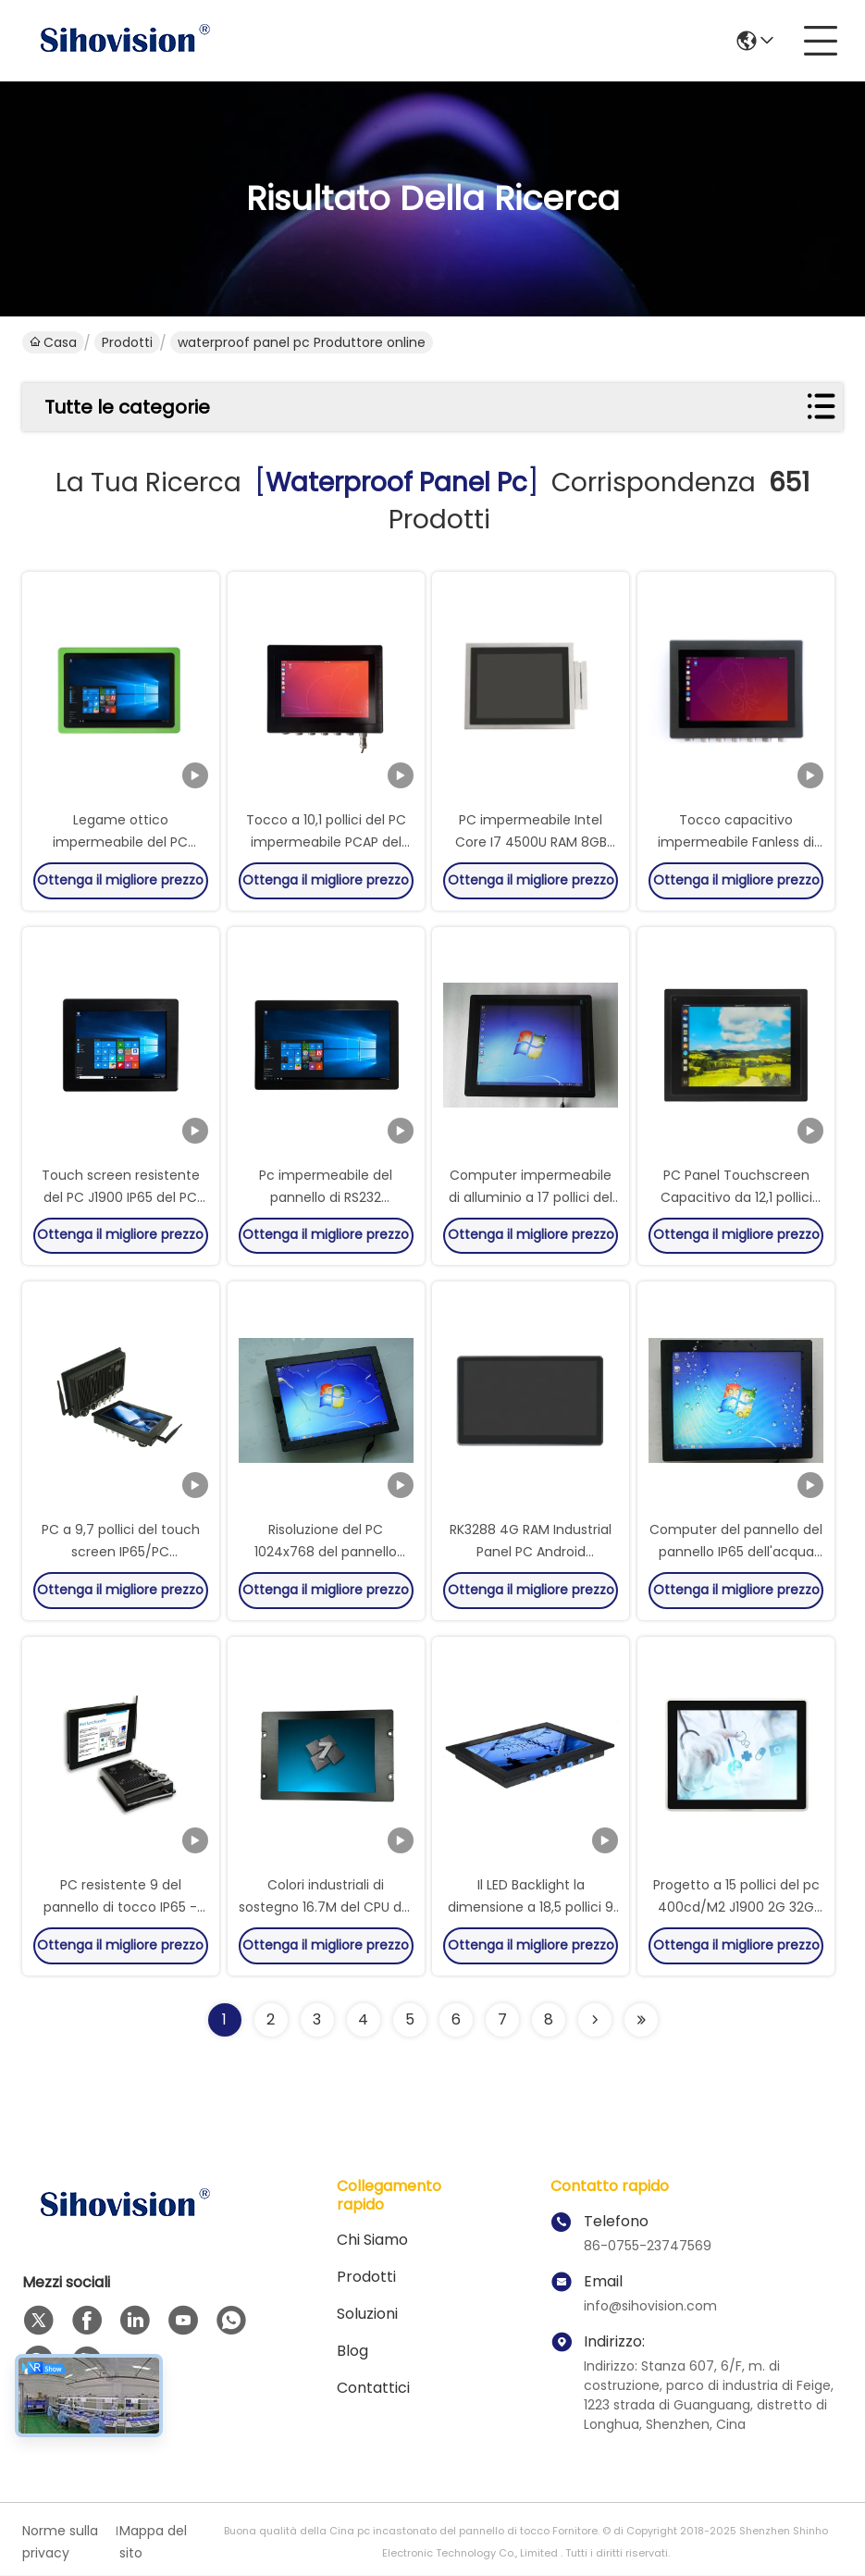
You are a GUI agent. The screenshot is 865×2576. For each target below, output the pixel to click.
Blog (352, 2351)
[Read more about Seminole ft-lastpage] (641, 2020)
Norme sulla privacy (60, 2542)
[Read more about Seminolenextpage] (595, 2020)
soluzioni (367, 2314)
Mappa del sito (153, 2542)
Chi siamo (372, 2240)
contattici (373, 2388)
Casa (53, 342)
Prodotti (127, 342)
